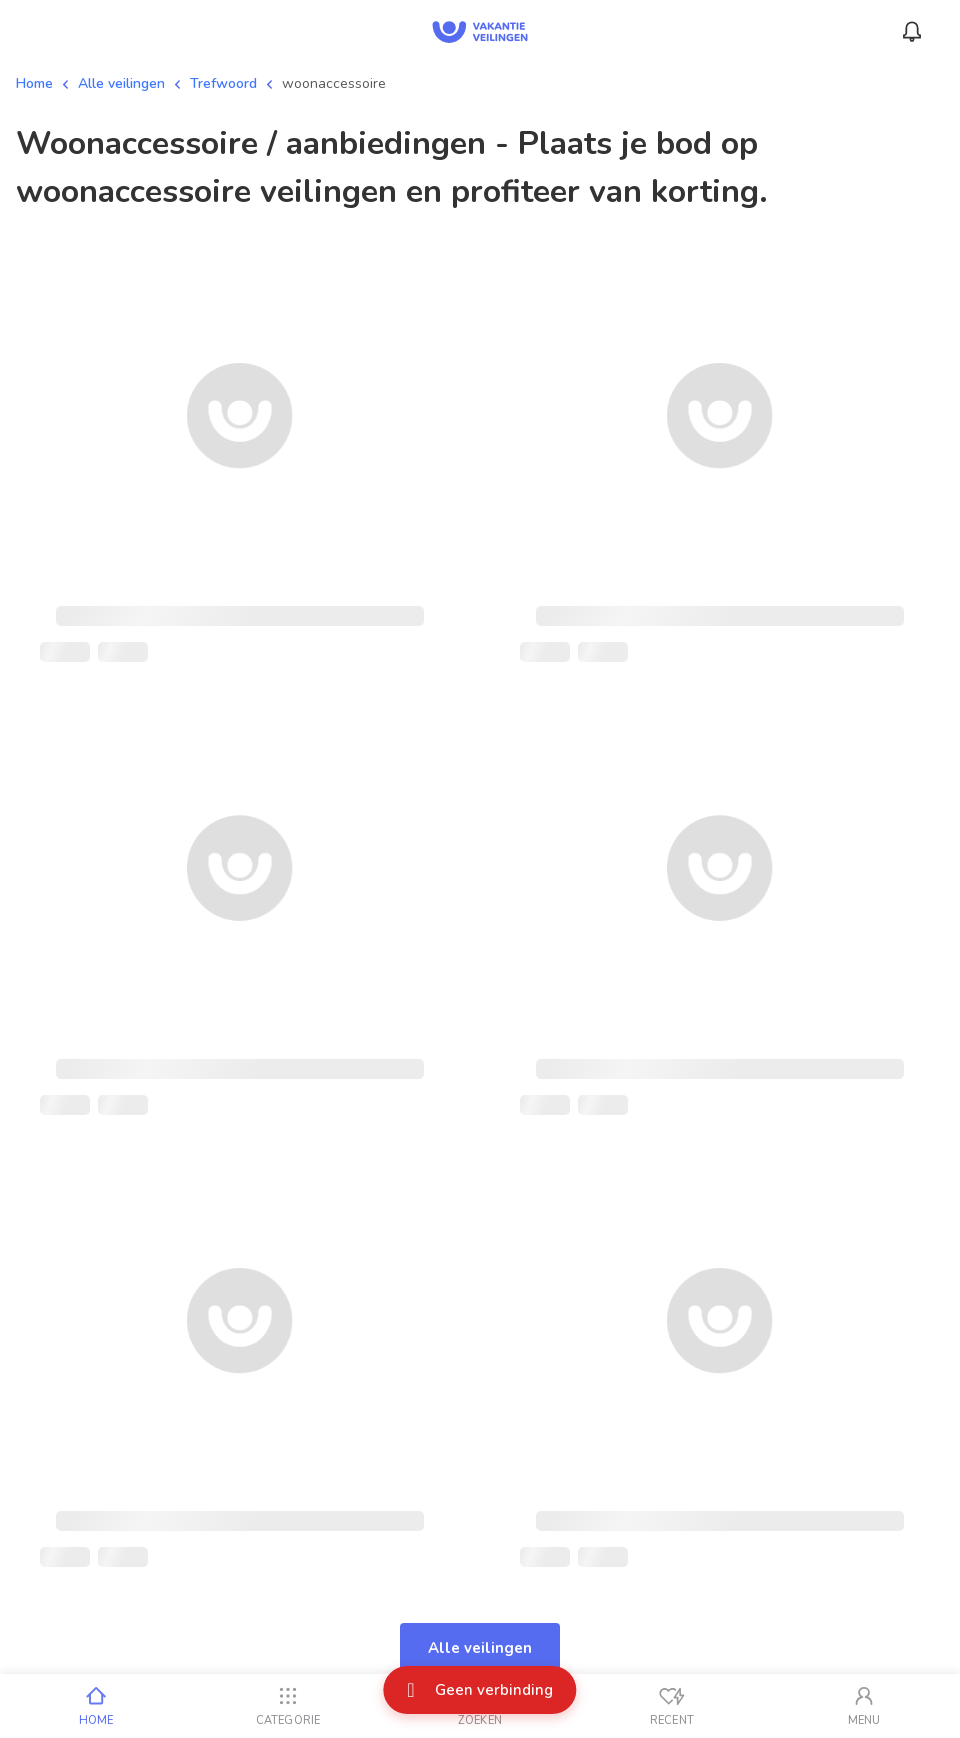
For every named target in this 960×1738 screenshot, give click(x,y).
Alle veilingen (121, 83)
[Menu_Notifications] (912, 32)
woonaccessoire (334, 83)
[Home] (96, 1706)
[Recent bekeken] (672, 1706)
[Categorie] (288, 1706)
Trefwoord (223, 83)
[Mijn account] (864, 1706)
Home (34, 83)
